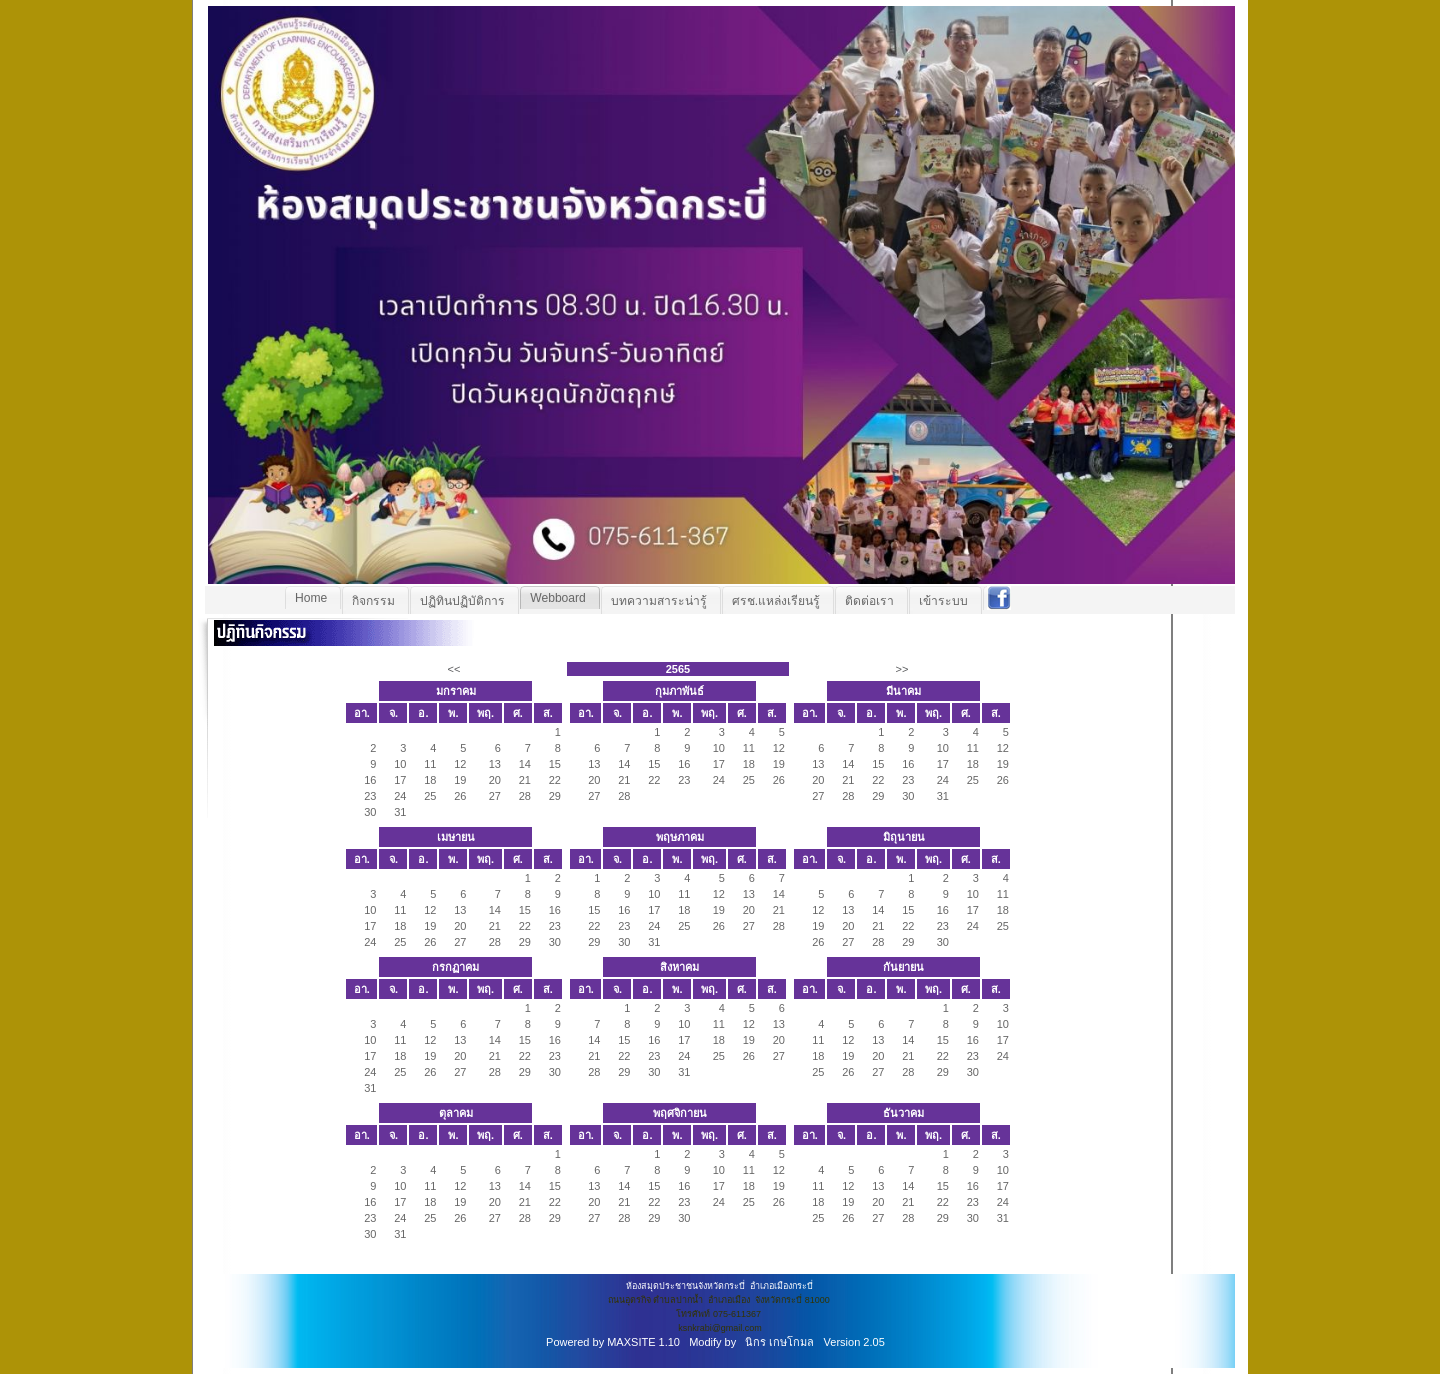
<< (453, 669)
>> (901, 669)
